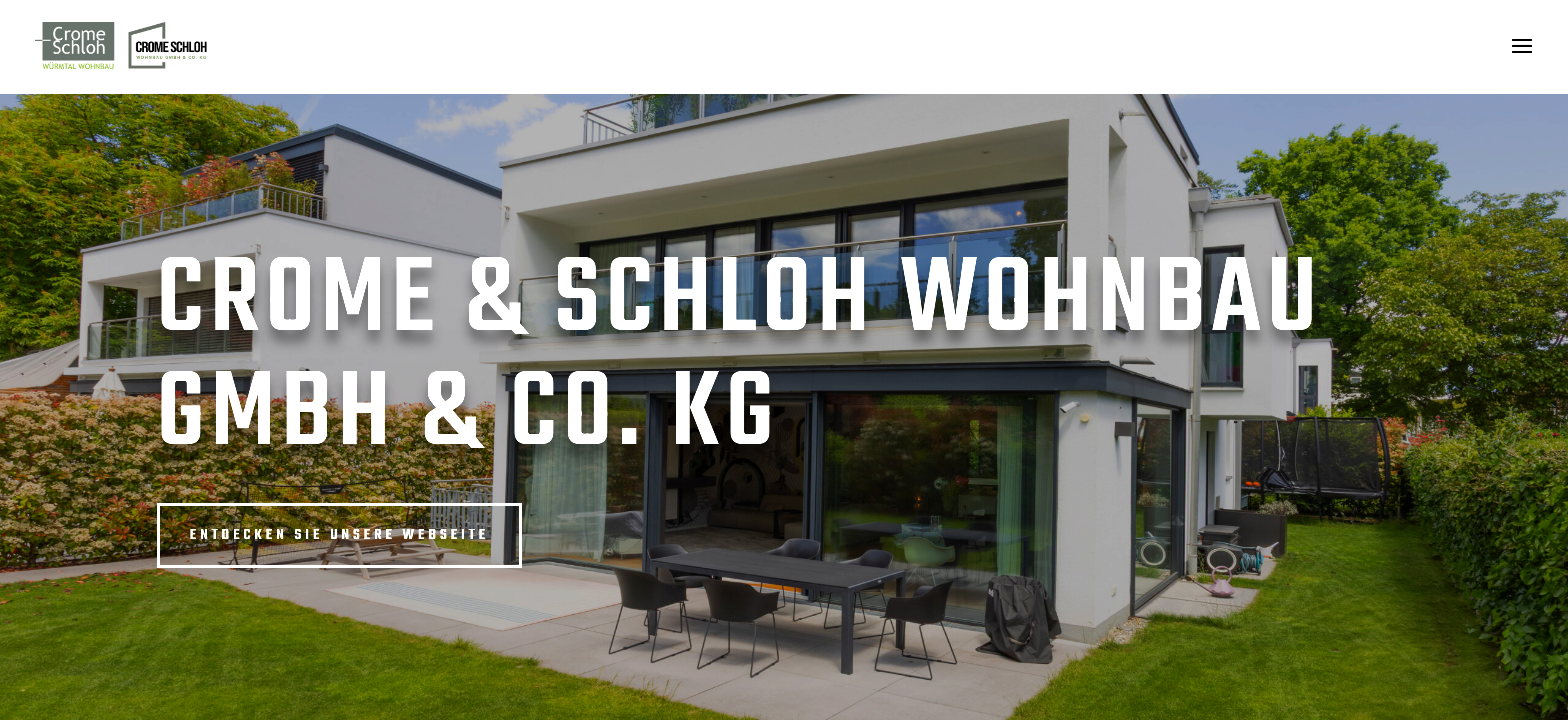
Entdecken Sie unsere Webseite (339, 535)
